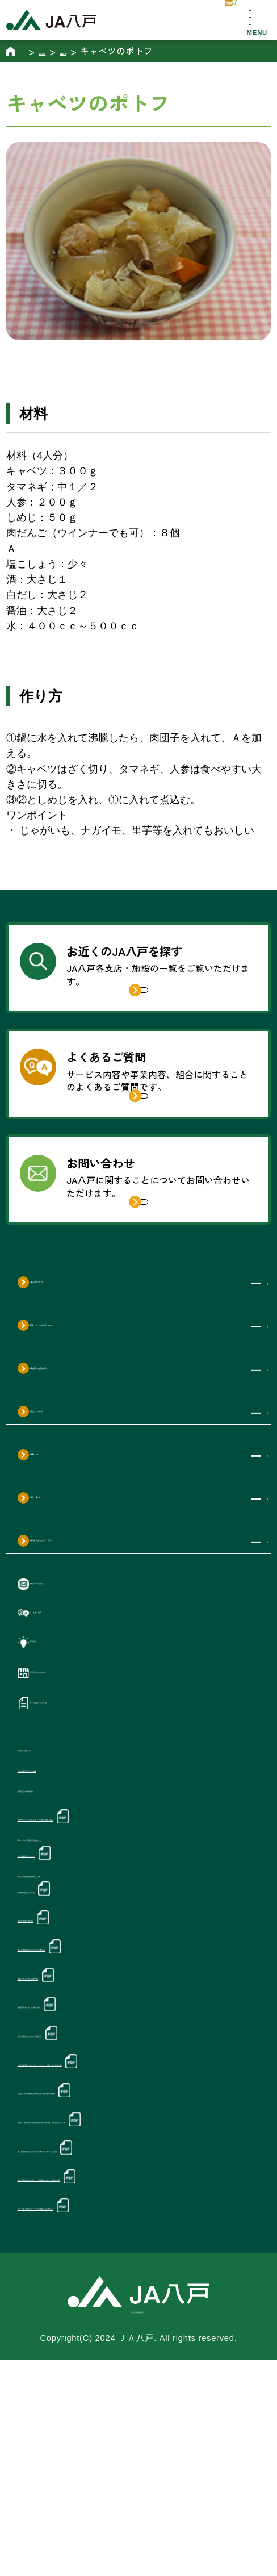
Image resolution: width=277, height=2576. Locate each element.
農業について (72, 1552)
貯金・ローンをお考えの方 (108, 1422)
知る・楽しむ (72, 1594)
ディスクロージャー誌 (90, 1812)
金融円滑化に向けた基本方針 (85, 2143)
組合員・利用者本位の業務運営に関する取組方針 (130, 2245)
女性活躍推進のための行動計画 (90, 2173)
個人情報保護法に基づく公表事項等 (101, 2084)
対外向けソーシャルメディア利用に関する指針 (125, 1941)
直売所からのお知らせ (90, 1779)
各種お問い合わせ (78, 1681)
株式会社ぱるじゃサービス (108, 1637)
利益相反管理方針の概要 (74, 1886)
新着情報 (56, 1746)
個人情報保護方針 (138, 2525)
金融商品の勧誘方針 (64, 1911)
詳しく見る (154, 1010)
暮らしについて (78, 1508)
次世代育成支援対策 (65, 2054)
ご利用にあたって (58, 1861)
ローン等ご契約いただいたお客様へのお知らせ (125, 2400)
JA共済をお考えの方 (92, 1465)
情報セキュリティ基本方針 (80, 2113)
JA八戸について (80, 1379)
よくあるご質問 (73, 1714)
